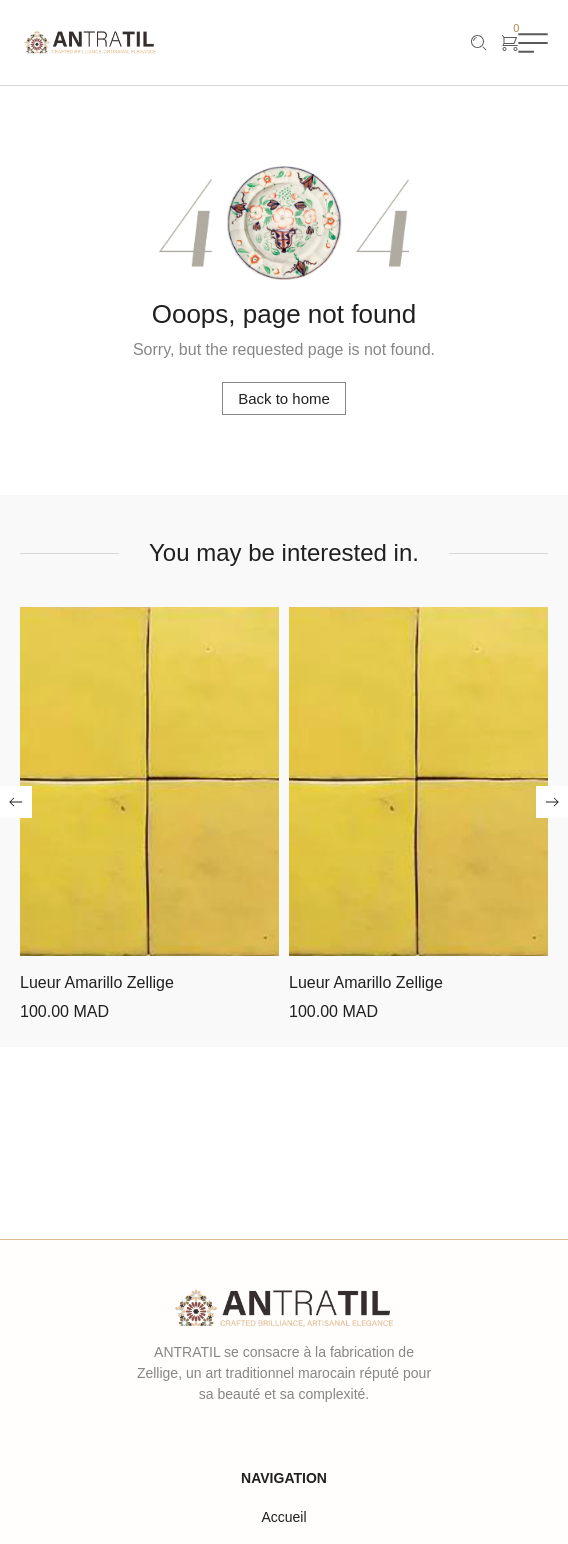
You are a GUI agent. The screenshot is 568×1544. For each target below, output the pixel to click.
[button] (16, 802)
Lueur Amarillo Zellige (97, 982)
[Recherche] (479, 43)
